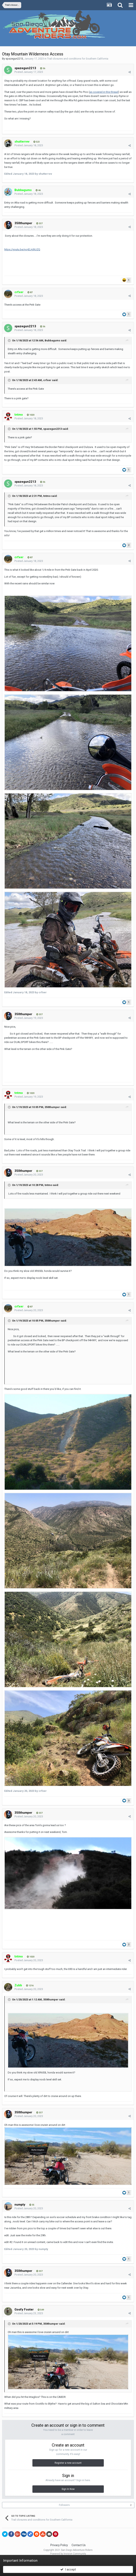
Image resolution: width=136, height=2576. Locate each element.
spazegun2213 (14, 58)
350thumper (23, 223)
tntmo (47, 495)
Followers (64, 2505)
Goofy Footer (24, 2309)
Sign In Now (68, 2489)
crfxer (47, 380)
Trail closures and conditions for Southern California (77, 58)
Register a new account (68, 2462)
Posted (28, 71)
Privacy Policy (59, 2545)
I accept (68, 2569)
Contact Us (79, 2545)
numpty (19, 2204)
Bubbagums (52, 340)
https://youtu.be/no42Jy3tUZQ (22, 249)
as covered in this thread (104, 91)
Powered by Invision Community (68, 2553)
